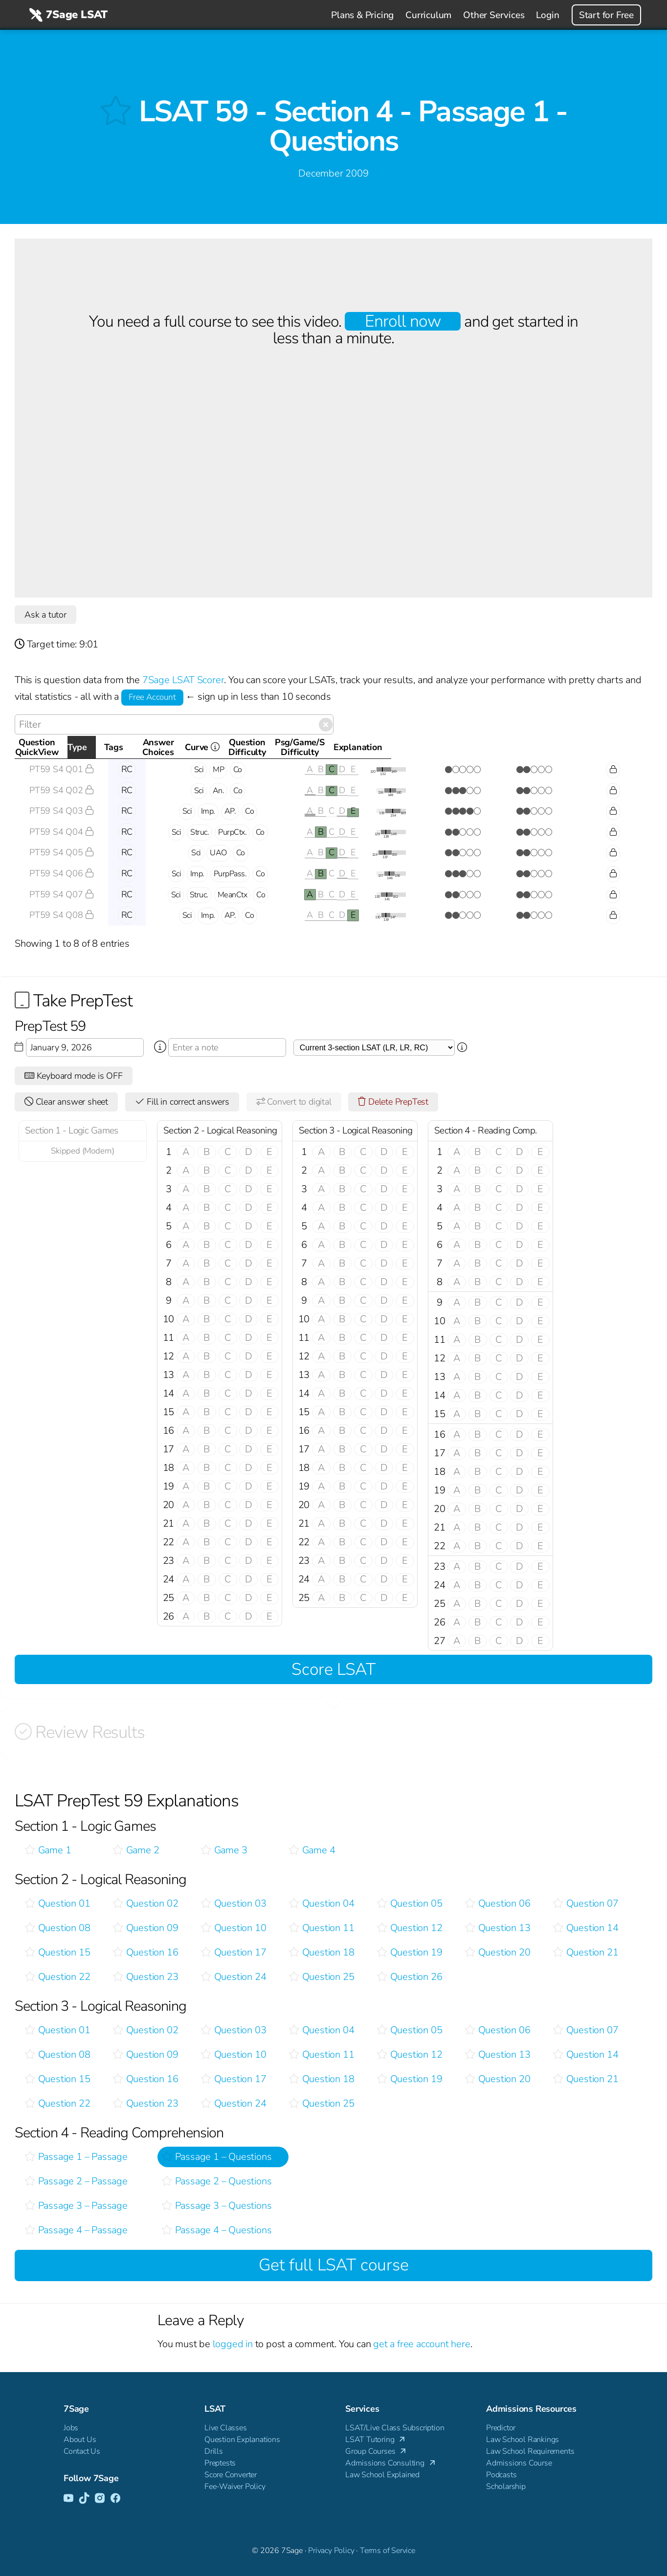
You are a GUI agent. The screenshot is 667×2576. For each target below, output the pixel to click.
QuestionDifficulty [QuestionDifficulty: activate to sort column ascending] (457, 747)
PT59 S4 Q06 (61, 873)
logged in (233, 2344)
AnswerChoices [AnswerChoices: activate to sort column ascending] (326, 747)
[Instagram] (100, 2499)
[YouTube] (68, 2499)
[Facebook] (115, 2499)
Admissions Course (519, 2463)
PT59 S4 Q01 (61, 769)
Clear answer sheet (66, 1102)
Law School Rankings (522, 2439)
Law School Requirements (530, 2451)
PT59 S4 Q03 (61, 811)
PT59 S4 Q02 (61, 790)
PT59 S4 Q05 (61, 852)
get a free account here (421, 2344)
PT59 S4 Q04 (61, 832)
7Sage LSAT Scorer (183, 680)
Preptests (220, 2463)
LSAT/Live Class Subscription (394, 2427)
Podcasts (501, 2474)
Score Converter (230, 2474)
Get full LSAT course (334, 2265)
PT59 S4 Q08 (61, 915)
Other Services (493, 15)
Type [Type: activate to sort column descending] (123, 747)
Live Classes (225, 2427)
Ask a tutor (45, 615)
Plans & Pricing (362, 15)
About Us (80, 2439)
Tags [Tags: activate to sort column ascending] (213, 747)
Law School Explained (382, 2474)
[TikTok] (84, 2499)
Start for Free (606, 15)
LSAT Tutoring (376, 2440)
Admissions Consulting (391, 2463)
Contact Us (82, 2451)
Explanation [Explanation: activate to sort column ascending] (608, 747)
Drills (213, 2451)
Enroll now (403, 321)
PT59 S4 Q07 (61, 894)
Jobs (71, 2427)
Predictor (500, 2427)
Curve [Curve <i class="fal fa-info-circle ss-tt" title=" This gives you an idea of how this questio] (404, 750)
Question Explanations (242, 2439)
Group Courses (376, 2452)
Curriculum (428, 15)
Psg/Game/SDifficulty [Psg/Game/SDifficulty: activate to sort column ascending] (529, 747)
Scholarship (506, 2486)
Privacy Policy (331, 2550)
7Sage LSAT (67, 15)
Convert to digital (294, 1102)
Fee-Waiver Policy (235, 2486)
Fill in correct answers (182, 1102)
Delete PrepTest (393, 1102)
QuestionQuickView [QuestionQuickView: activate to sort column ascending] (57, 747)
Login (547, 15)
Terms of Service (387, 2550)
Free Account (152, 697)
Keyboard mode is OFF (73, 1076)
